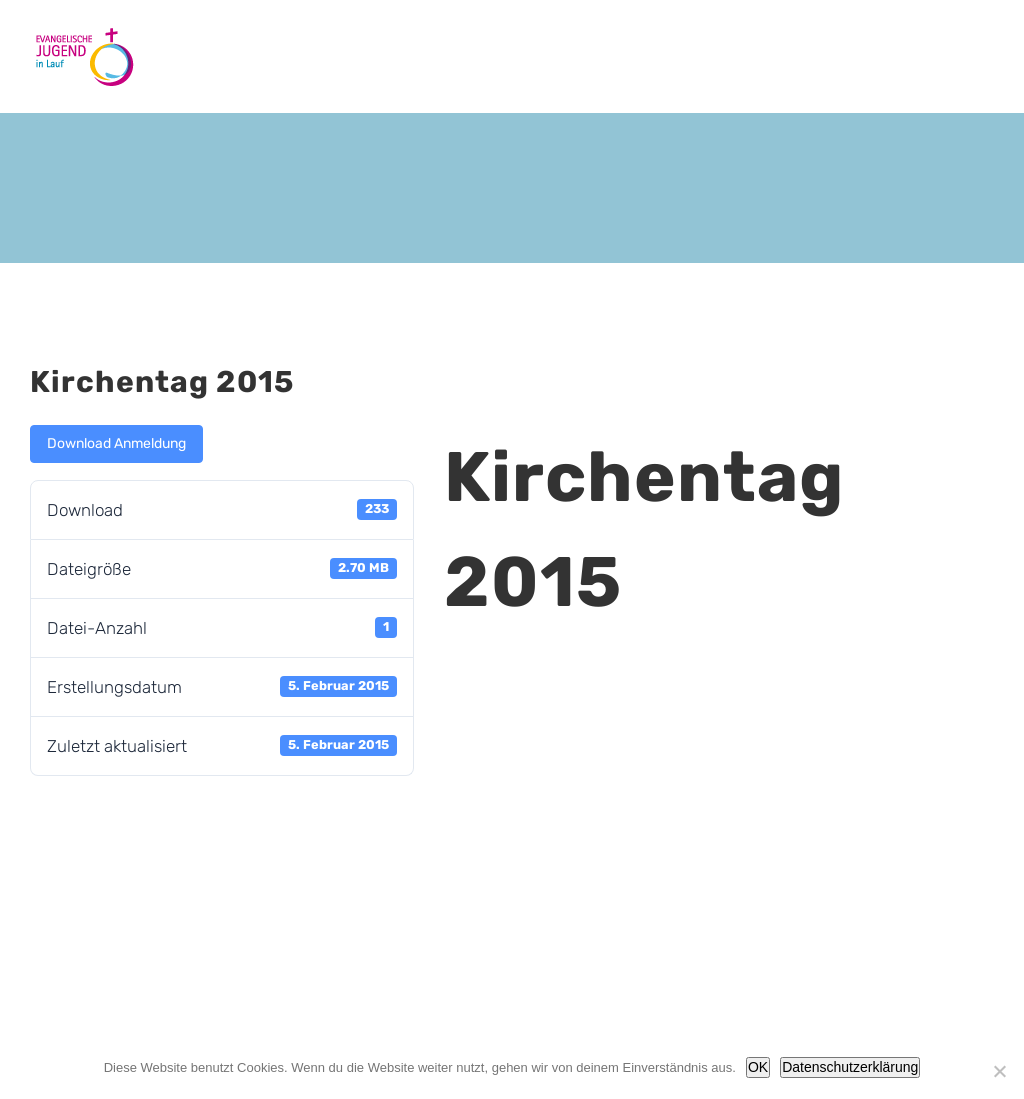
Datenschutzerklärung (850, 1067)
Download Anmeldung (116, 443)
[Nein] (999, 1071)
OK (758, 1067)
